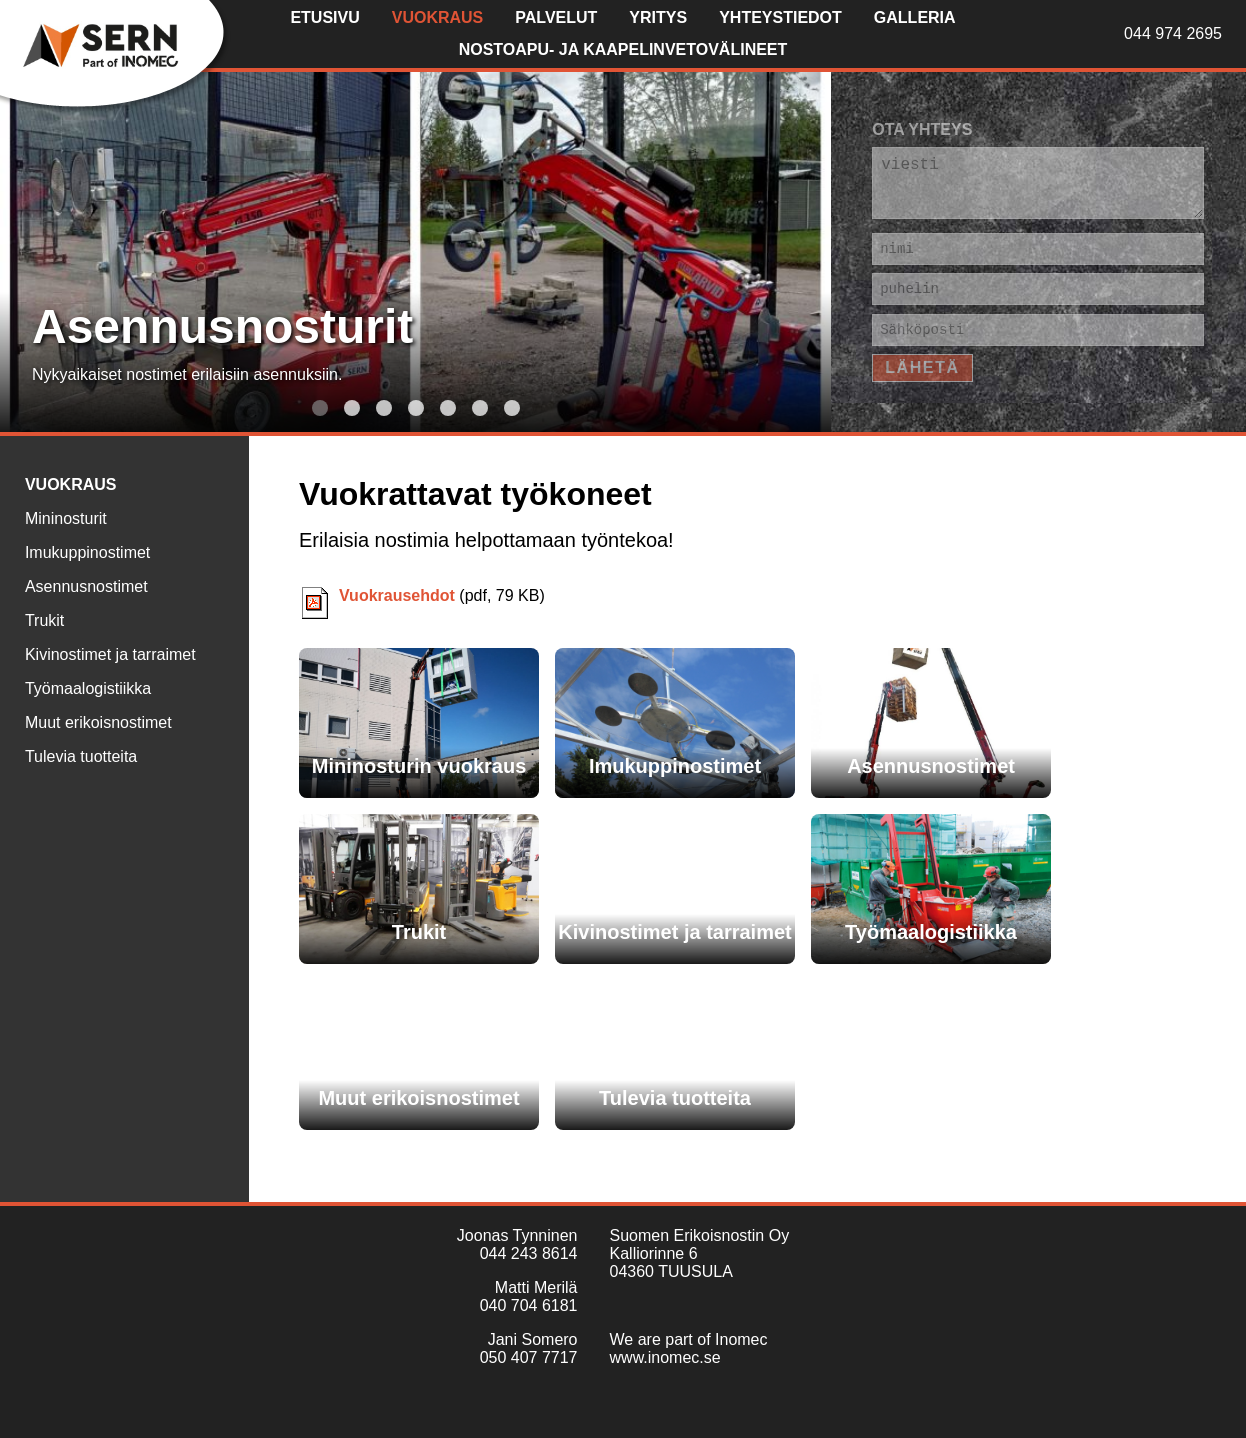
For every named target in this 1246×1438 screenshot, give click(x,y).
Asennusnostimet (86, 586)
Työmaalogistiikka (88, 688)
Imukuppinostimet (87, 552)
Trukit (44, 620)
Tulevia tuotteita (81, 756)
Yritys (658, 17)
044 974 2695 (1173, 33)
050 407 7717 (529, 1357)
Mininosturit (66, 518)
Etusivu (324, 17)
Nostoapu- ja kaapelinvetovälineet (623, 49)
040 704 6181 (529, 1305)
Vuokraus (438, 17)
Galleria (915, 17)
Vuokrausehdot (397, 595)
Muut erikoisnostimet (98, 722)
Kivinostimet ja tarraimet (110, 654)
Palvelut (556, 17)
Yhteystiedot (780, 17)
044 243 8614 (529, 1253)
